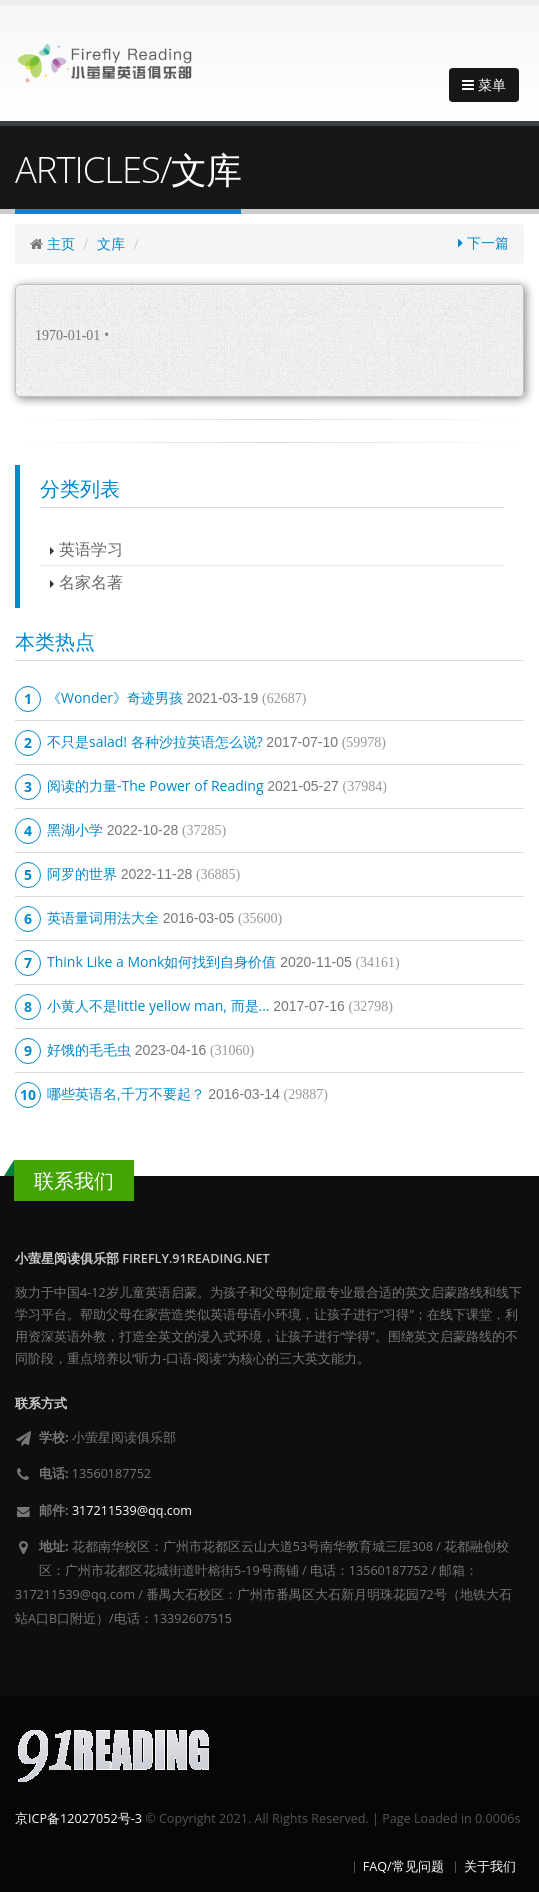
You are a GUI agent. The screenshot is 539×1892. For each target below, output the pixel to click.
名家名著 (91, 581)
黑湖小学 (75, 829)
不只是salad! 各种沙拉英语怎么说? (155, 741)
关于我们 (490, 1866)
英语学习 (91, 548)
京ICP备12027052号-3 (78, 1818)
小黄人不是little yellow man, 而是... (158, 1005)
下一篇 (483, 242)
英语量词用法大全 (103, 917)
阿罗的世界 (82, 873)
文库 (111, 243)
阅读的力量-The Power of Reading (155, 785)
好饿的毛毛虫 (89, 1049)
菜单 (484, 84)
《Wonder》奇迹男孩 (115, 697)
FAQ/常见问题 (403, 1866)
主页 (61, 243)
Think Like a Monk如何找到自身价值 (161, 961)
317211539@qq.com (132, 1510)
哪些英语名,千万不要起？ (126, 1093)
